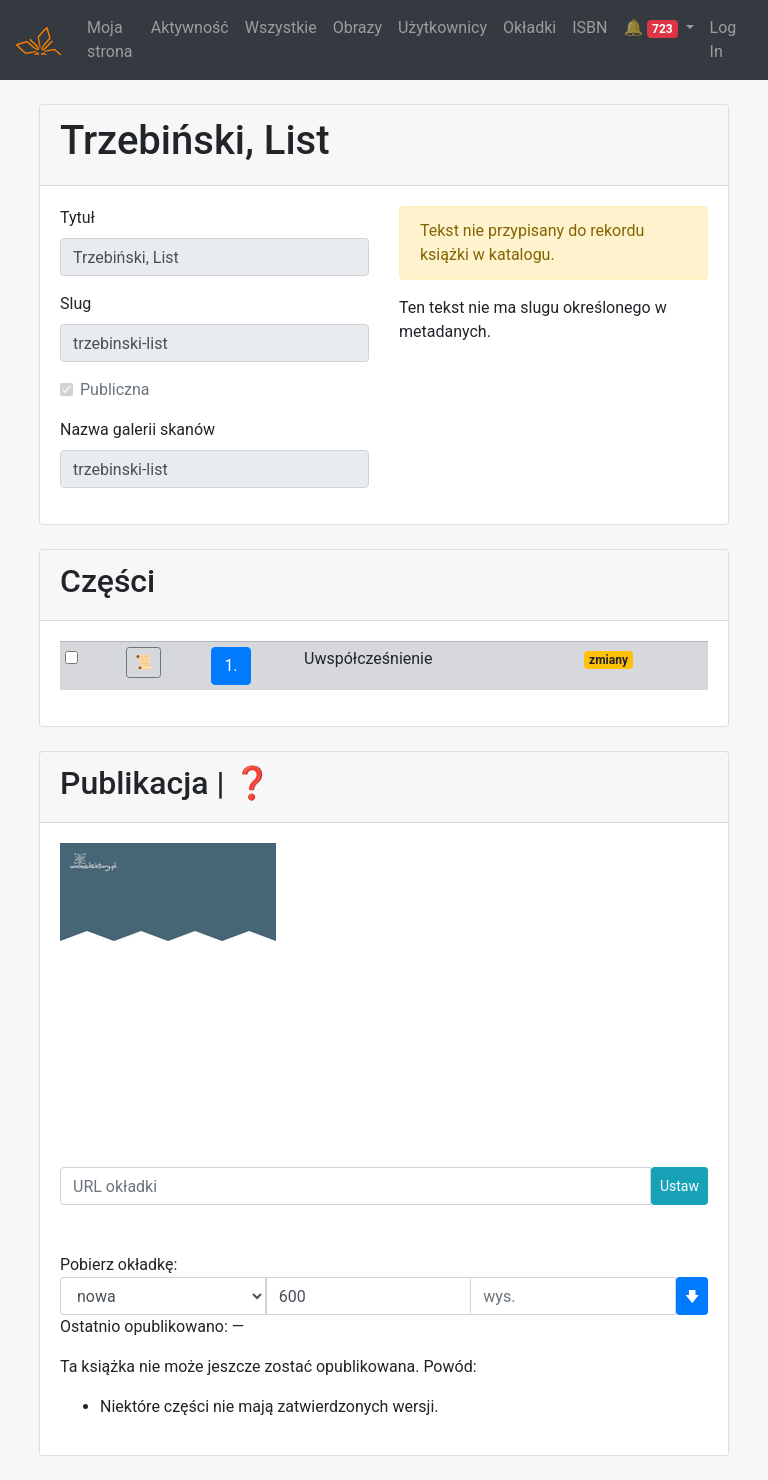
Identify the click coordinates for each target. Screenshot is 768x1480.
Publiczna (115, 389)
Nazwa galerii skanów (137, 429)
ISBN (589, 27)
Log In (723, 39)
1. (230, 665)
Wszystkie (281, 27)
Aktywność (190, 27)
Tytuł (77, 217)
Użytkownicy (442, 27)
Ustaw (679, 1186)
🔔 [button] (652, 28)
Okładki (529, 27)
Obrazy (357, 27)
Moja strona (109, 39)
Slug (75, 303)
